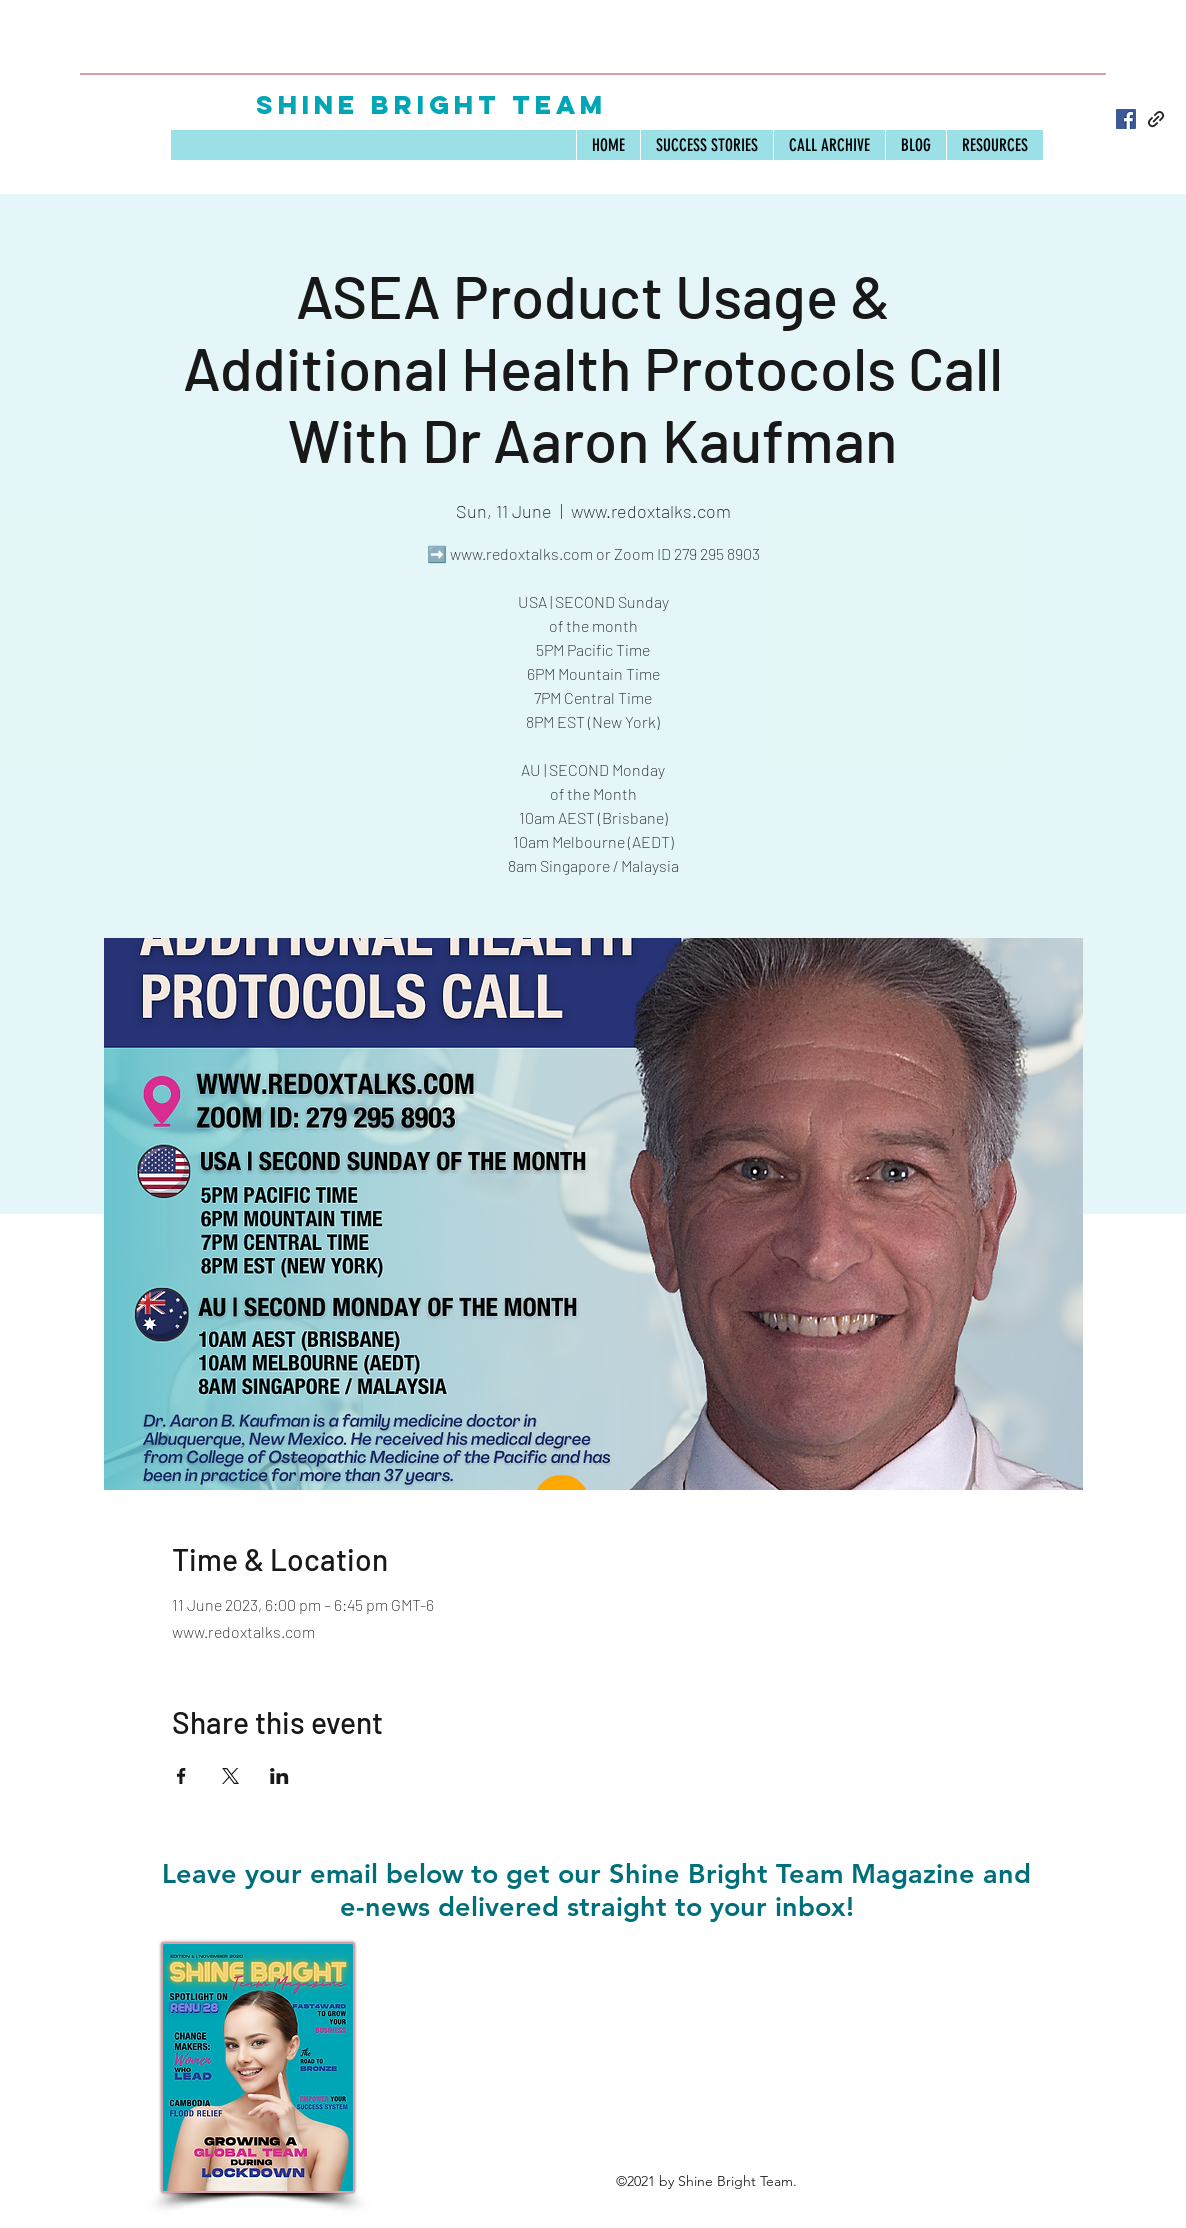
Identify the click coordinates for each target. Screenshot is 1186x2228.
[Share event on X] (230, 1776)
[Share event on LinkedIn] (279, 1776)
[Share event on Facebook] (181, 1776)
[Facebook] (1126, 119)
